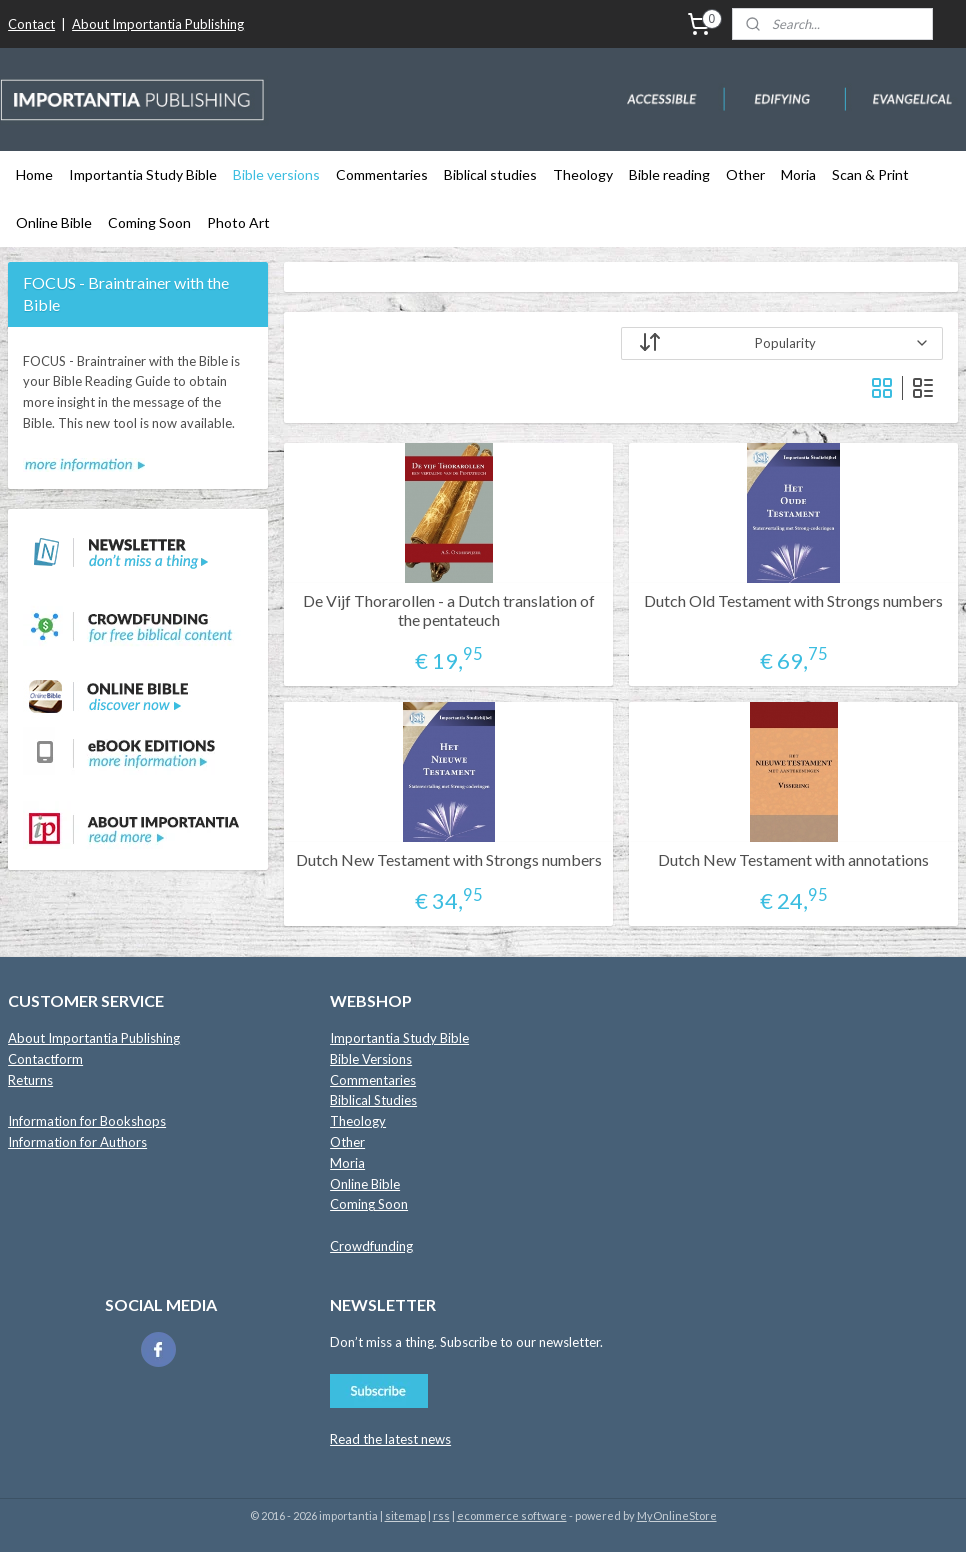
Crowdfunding (371, 1246)
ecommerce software (512, 1515)
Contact (31, 24)
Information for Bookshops (87, 1121)
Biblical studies (490, 174)
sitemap (405, 1515)
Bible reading (669, 174)
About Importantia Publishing (158, 24)
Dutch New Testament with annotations (793, 859)
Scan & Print (870, 174)
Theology (583, 174)
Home (34, 174)
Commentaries (382, 174)
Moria (798, 174)
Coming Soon (149, 222)
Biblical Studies (373, 1100)
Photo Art (238, 222)
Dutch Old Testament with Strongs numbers (793, 600)
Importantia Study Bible (143, 174)
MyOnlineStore (677, 1515)
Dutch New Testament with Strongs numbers (449, 859)
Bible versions (276, 174)
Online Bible (54, 222)
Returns (30, 1080)
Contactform (45, 1059)
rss (441, 1515)
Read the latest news (390, 1439)
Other (745, 174)
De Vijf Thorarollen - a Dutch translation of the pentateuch (449, 610)
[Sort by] (782, 343)
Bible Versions (371, 1059)
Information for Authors (77, 1142)
